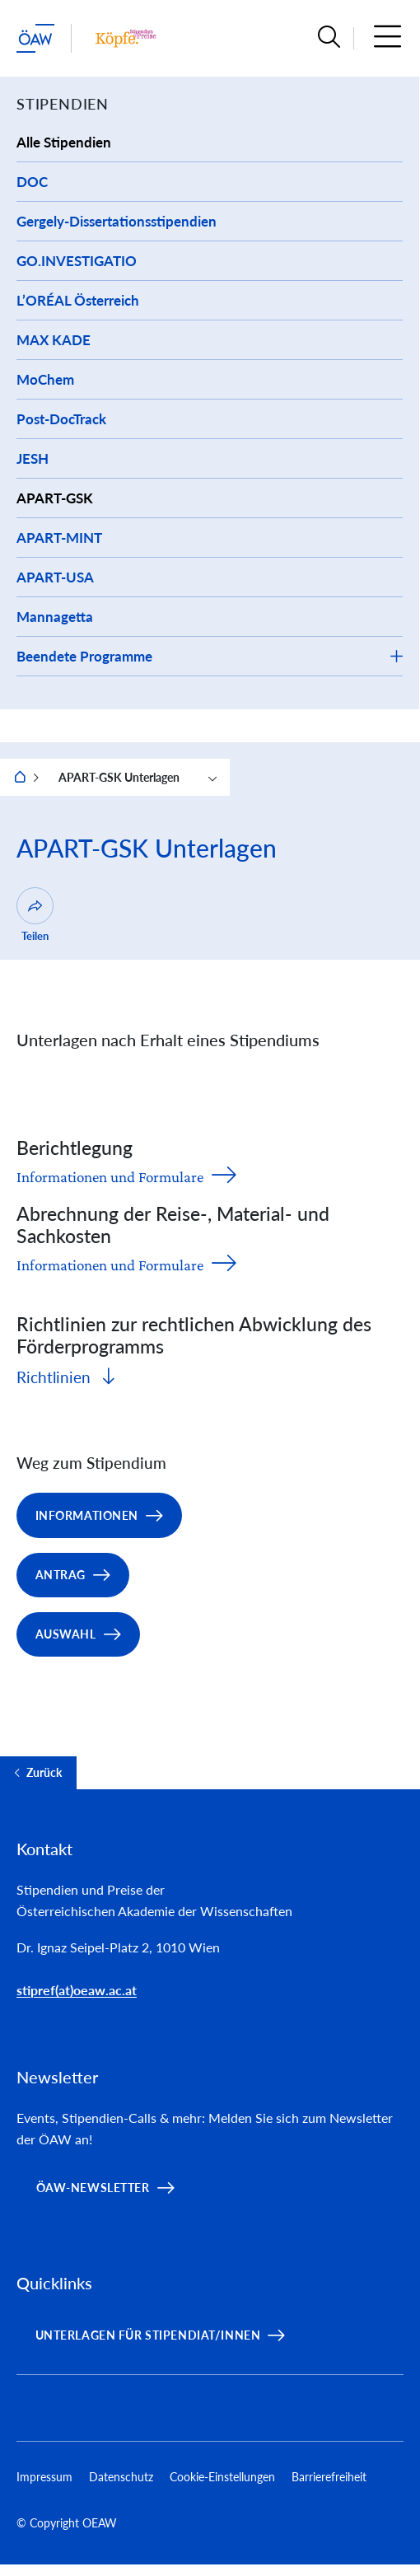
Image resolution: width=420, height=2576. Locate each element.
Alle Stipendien (63, 142)
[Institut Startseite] (125, 38)
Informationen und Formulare (109, 1176)
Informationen (87, 1515)
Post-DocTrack (61, 419)
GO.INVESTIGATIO (76, 260)
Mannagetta (54, 616)
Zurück (44, 1772)
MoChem (45, 379)
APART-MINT (59, 537)
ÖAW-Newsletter (93, 2188)
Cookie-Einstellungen (222, 2477)
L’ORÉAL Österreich (77, 300)
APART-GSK (54, 498)
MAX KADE (53, 339)
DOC (32, 181)
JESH (32, 458)
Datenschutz (121, 2477)
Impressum (44, 2477)
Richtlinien (55, 1376)
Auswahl (65, 1634)
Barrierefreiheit (329, 2477)
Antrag (60, 1575)
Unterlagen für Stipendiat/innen (148, 2335)
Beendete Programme (84, 656)
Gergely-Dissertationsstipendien (116, 221)
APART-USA (55, 577)
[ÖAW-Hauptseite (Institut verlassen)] (35, 38)
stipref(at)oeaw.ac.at (76, 1990)
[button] (329, 38)
